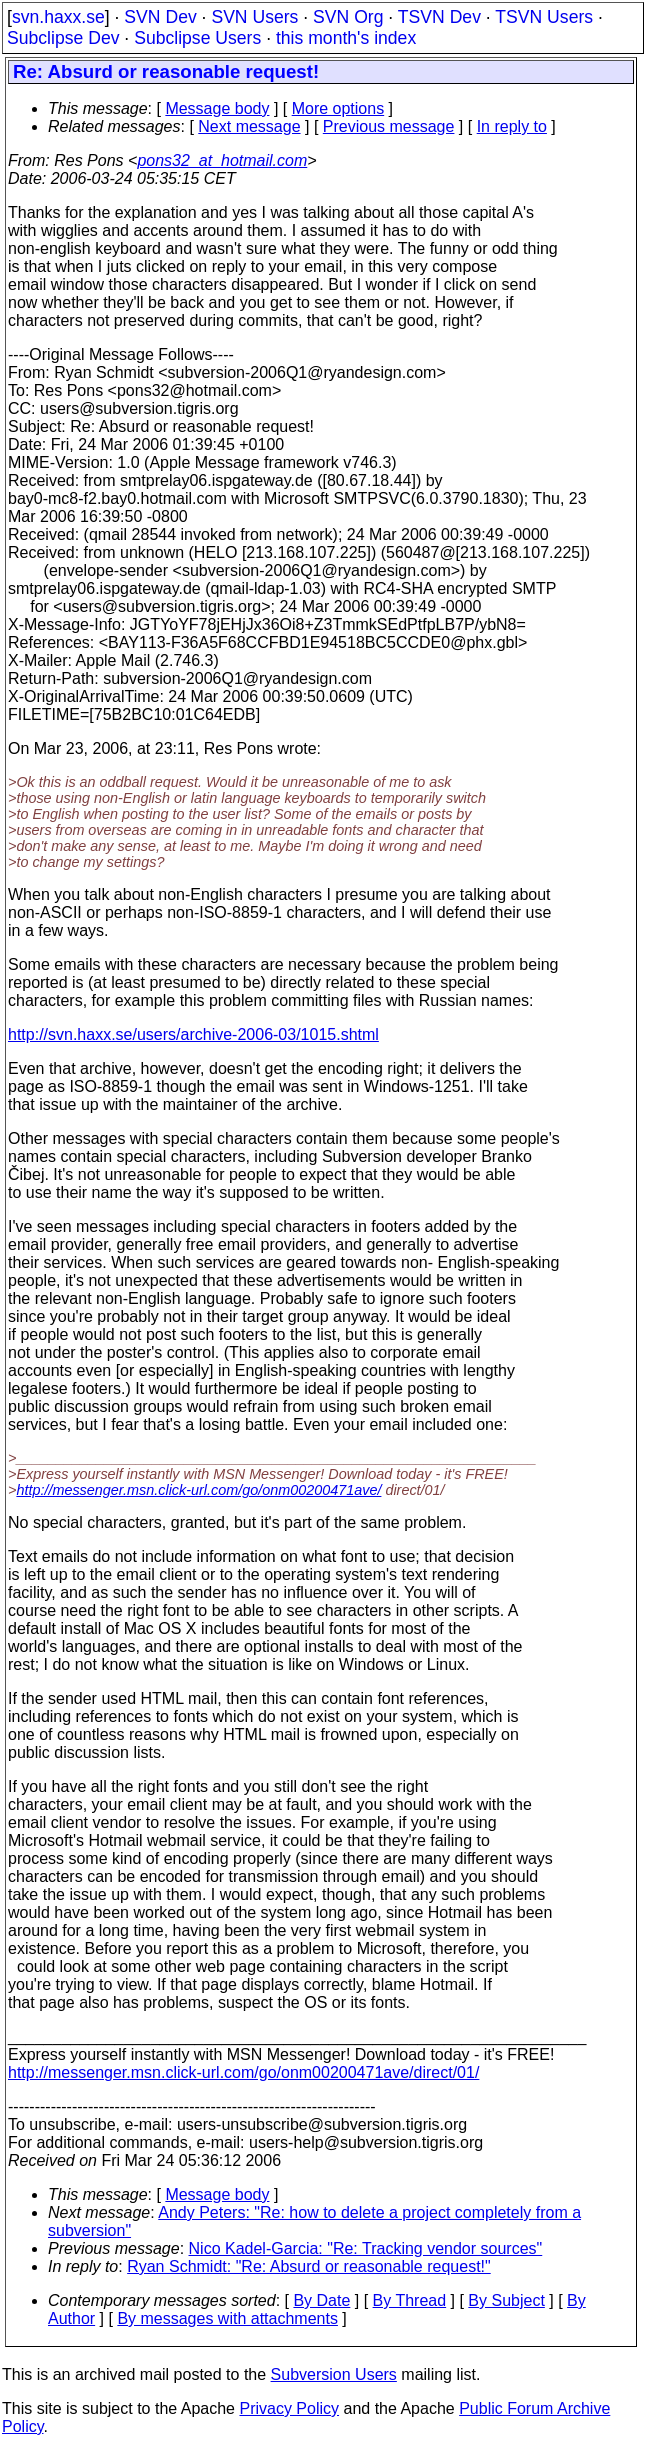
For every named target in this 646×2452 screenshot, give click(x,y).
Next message (249, 126)
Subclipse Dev (63, 38)
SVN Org (348, 17)
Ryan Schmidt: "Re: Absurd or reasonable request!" (309, 2266)
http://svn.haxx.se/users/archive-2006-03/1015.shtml (193, 1034)
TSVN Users (544, 17)
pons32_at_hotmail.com (222, 160)
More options (338, 108)
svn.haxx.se (58, 17)
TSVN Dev (439, 17)
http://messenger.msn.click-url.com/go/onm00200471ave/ (198, 1490)
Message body (217, 108)
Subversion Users (334, 2374)
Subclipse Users (197, 38)
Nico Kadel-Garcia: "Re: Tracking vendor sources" (366, 2248)
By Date (321, 2300)
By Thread (410, 2300)
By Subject (506, 2300)
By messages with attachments (227, 2318)
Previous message (389, 126)
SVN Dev (160, 17)
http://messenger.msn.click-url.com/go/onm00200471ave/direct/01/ (243, 2072)
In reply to (512, 126)
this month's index (346, 38)
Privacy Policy (289, 2408)
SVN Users (254, 17)
